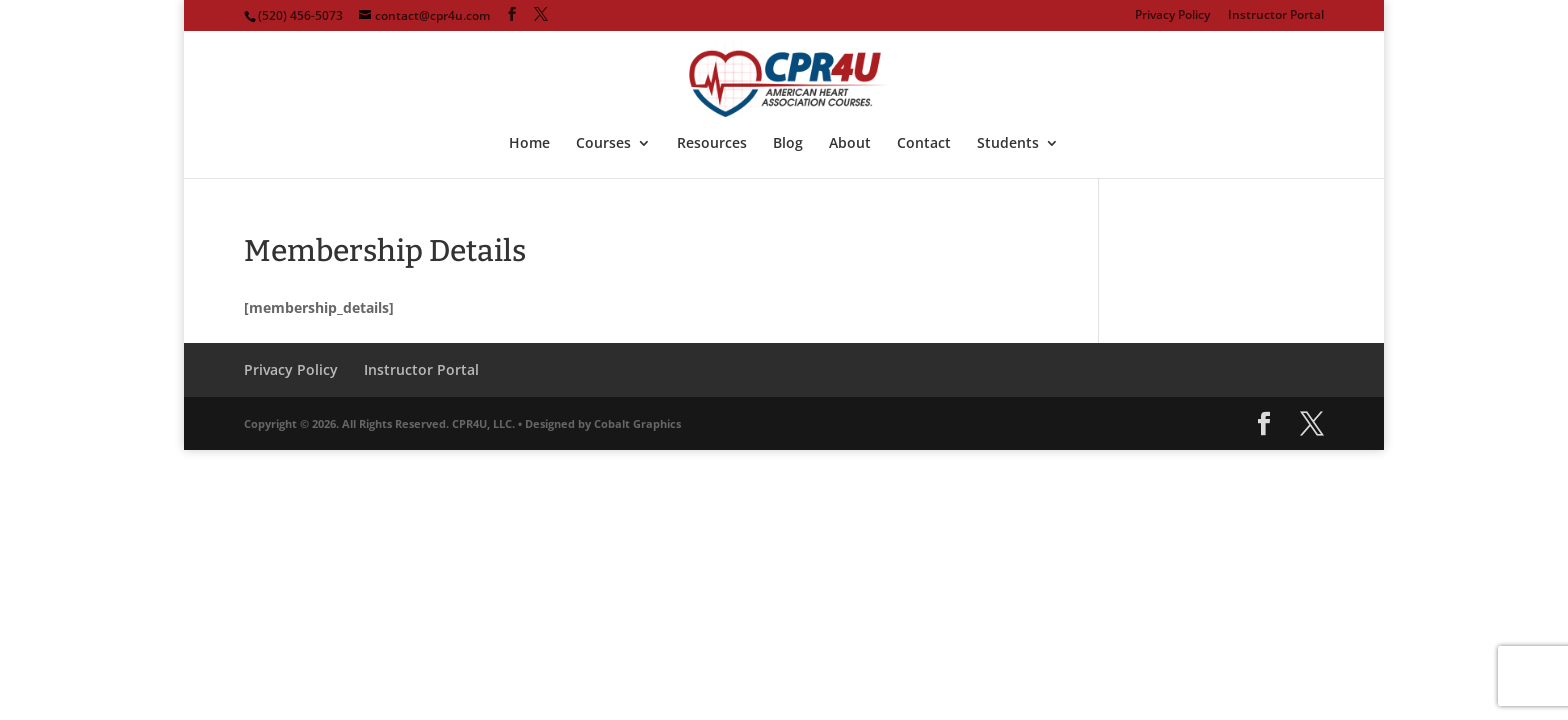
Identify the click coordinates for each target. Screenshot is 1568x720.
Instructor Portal (1276, 16)
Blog (788, 144)
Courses (603, 144)
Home (529, 144)
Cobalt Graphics (637, 423)
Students (1008, 144)
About (850, 144)
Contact (924, 144)
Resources (712, 144)
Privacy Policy (1172, 16)
